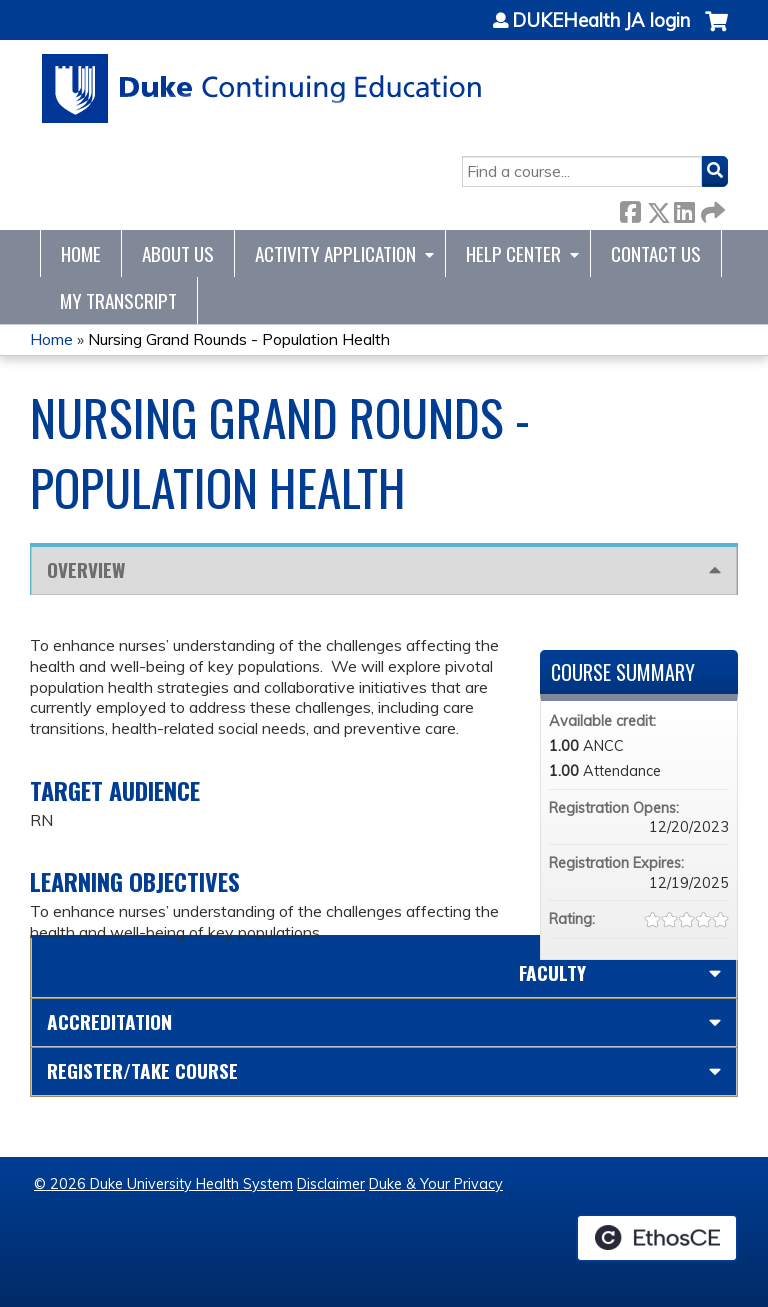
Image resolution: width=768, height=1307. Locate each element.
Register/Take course (142, 1070)
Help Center (513, 253)
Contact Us (656, 253)
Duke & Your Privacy (436, 1184)
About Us (178, 253)
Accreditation (109, 1021)
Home (81, 253)
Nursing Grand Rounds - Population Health (239, 339)
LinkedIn (684, 208)
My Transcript (118, 300)
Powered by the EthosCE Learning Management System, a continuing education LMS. (657, 1238)
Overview (86, 569)
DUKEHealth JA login (601, 21)
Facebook (630, 208)
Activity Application (335, 253)
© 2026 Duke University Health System (163, 1184)
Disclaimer (331, 1184)
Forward (711, 208)
